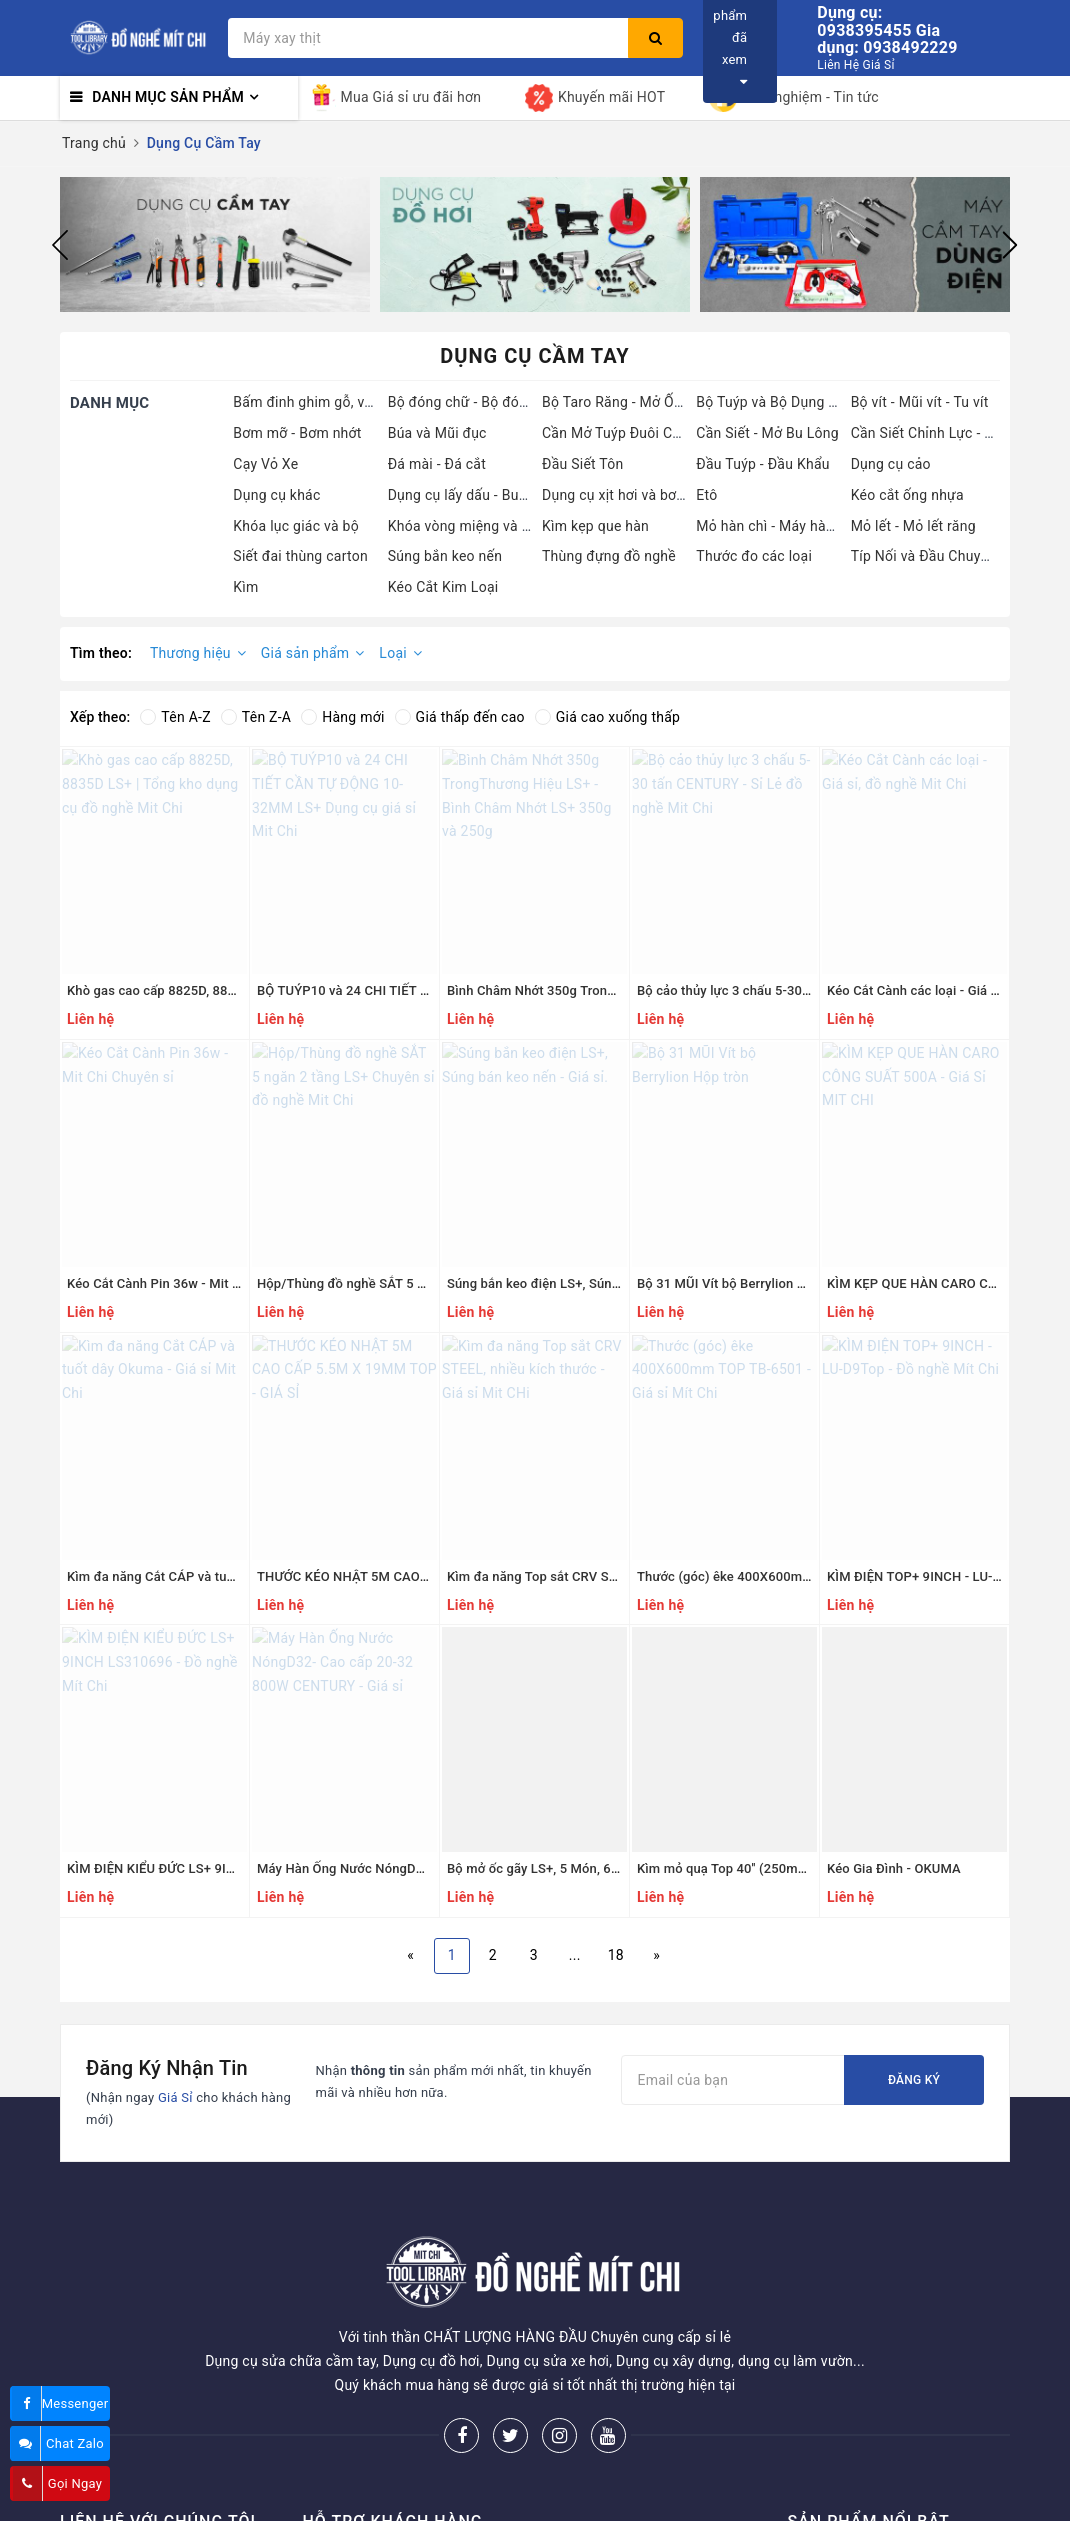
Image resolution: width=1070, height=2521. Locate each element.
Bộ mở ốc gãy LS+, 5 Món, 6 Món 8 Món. (566, 1868)
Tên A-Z (175, 717)
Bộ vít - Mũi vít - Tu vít (920, 402)
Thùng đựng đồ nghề (609, 556)
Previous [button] (60, 245)
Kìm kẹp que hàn (595, 526)
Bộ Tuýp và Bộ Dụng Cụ (770, 402)
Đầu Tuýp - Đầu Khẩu (762, 464)
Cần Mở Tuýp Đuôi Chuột (621, 433)
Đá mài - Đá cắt (437, 464)
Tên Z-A (256, 717)
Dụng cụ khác (276, 495)
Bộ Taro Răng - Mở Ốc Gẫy (626, 402)
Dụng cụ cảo (891, 464)
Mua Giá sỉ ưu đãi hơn (395, 98)
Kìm (245, 587)
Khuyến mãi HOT (595, 98)
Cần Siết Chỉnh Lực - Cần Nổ (941, 433)
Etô (706, 495)
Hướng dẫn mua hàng (372, 2503)
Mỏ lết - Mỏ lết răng (913, 526)
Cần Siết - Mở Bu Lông (767, 433)
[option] (215, 245)
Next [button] (1010, 245)
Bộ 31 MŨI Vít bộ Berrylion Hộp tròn (742, 1283)
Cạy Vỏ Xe (265, 464)
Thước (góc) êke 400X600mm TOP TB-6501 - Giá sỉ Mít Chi (811, 1576)
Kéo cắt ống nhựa (907, 495)
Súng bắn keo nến (445, 556)
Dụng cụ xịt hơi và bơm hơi (627, 495)
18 (616, 1955)
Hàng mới (342, 717)
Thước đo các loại (754, 556)
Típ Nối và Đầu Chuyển (923, 556)
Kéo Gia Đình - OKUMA (894, 1868)
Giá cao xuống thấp (607, 717)
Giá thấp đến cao (460, 717)
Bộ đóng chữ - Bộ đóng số (471, 402)
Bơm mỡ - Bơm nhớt (297, 433)
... (575, 1955)
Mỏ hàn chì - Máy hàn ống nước (797, 526)
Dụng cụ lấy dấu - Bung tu (470, 495)
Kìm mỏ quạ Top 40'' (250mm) (725, 1868)
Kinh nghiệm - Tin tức (794, 98)
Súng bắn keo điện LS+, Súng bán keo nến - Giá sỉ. (595, 1283)
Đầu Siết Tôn (583, 464)
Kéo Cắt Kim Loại (443, 587)
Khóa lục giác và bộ (296, 526)
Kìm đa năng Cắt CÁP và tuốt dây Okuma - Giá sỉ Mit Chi (232, 1576)
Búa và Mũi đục (437, 433)
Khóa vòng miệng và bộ (463, 526)
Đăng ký (914, 2080)
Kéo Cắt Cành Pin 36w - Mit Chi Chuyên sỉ (190, 1283)
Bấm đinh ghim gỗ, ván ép (316, 402)
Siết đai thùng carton (300, 556)
